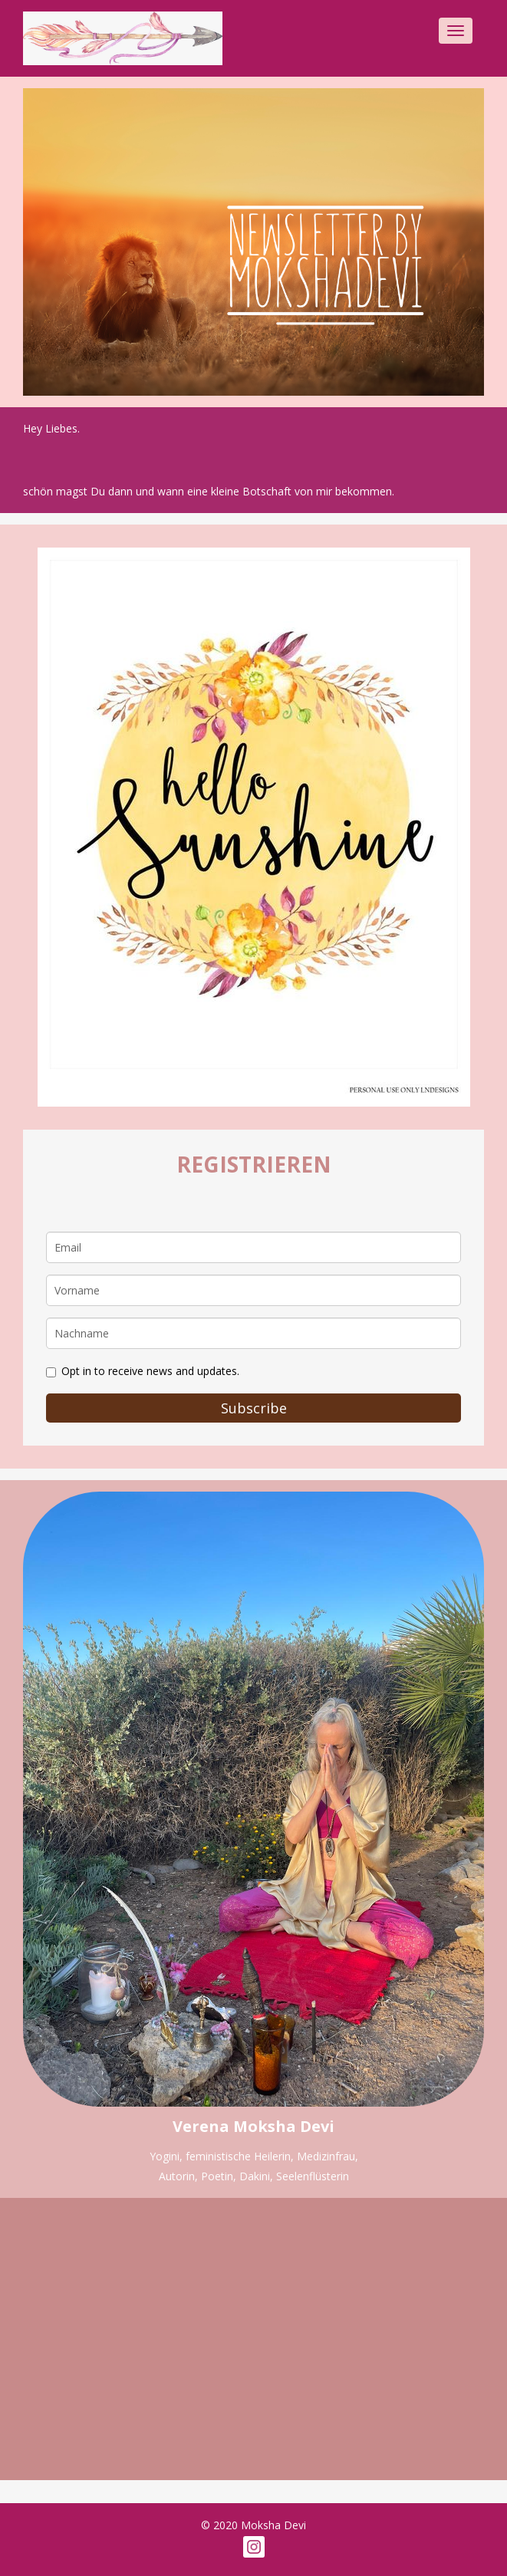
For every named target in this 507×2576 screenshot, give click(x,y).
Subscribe (254, 1408)
